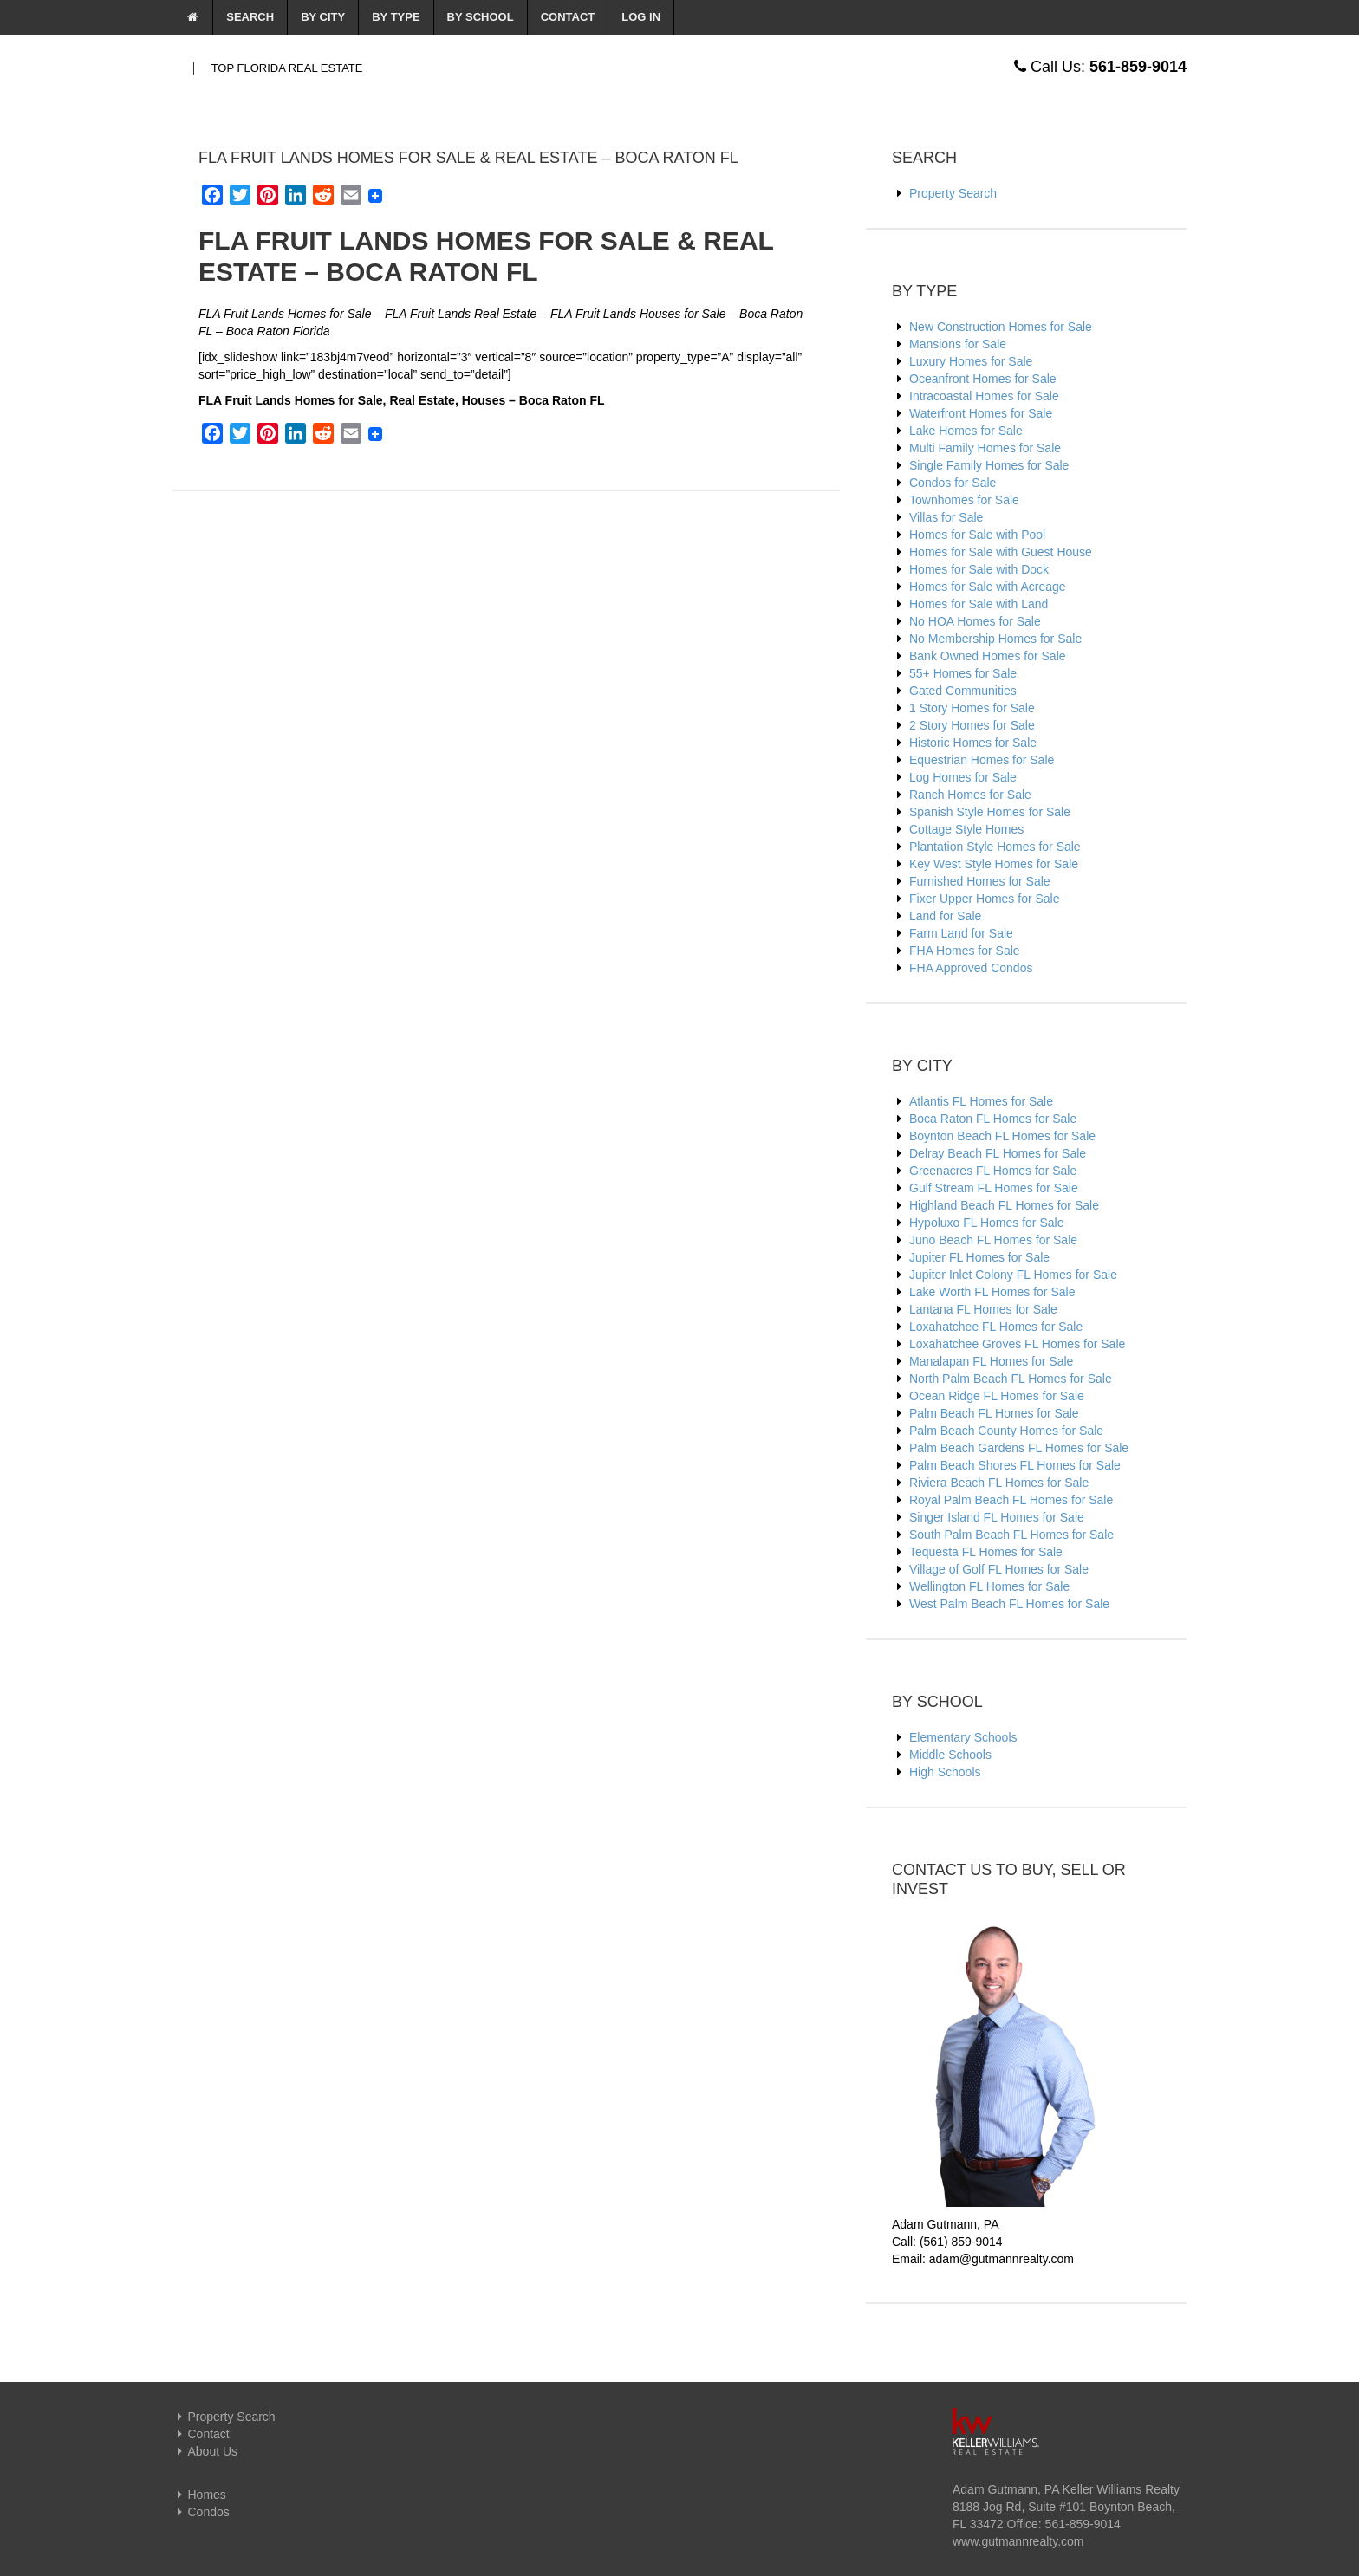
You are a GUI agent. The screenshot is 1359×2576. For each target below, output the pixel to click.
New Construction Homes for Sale (1000, 327)
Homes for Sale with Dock (979, 569)
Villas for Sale (946, 517)
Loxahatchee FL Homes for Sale (996, 1326)
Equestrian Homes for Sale (981, 760)
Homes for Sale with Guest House (1000, 552)
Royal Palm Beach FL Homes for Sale (1011, 1500)
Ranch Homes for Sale (970, 794)
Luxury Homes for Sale (970, 361)
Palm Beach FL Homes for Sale (994, 1413)
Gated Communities (963, 691)
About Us (204, 2451)
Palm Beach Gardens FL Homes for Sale (1018, 1448)
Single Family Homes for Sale (989, 465)
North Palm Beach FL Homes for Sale (1010, 1378)
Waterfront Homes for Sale (980, 413)
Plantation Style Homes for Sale (995, 846)
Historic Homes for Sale (973, 742)
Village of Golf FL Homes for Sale (999, 1569)
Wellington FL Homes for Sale (989, 1586)
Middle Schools (950, 1755)
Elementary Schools (963, 1737)
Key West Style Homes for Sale (993, 864)
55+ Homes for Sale (963, 673)
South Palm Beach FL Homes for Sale (1011, 1534)
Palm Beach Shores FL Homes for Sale (1015, 1465)
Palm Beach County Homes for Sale (1006, 1430)
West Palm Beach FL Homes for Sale (1009, 1604)
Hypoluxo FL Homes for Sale (986, 1223)
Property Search (953, 193)
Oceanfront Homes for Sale (983, 379)
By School (480, 16)
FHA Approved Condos (970, 968)
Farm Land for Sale (961, 933)
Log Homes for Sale (963, 777)
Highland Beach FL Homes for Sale (1004, 1205)
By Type (395, 16)
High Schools (945, 1772)
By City (323, 16)
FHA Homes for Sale (964, 950)
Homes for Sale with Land (978, 604)
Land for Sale (945, 916)
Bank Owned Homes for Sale (987, 656)
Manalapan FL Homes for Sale (991, 1361)
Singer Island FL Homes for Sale (996, 1517)
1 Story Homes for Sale (972, 708)
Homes (199, 2494)
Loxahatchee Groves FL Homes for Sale (1017, 1344)
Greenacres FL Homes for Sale (992, 1171)
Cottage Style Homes (966, 829)
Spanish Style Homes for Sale (989, 812)
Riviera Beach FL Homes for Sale (999, 1482)
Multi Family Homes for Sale (985, 448)
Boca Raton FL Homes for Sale (992, 1119)
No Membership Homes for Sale (995, 639)
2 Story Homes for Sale (972, 725)
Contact (568, 16)
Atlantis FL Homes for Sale (981, 1101)
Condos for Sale (952, 483)
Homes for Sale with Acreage (987, 587)
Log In (640, 16)
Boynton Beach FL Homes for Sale (1002, 1136)
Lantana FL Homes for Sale (983, 1309)
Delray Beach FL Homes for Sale (997, 1153)
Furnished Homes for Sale (979, 881)
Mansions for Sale (957, 344)
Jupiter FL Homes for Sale (979, 1257)
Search (250, 16)
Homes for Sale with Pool (977, 535)
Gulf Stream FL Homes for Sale (993, 1188)
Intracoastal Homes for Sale (984, 396)
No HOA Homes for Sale (975, 621)
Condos (201, 2512)
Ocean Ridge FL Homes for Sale (996, 1396)
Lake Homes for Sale (966, 431)
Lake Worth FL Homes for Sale (992, 1292)
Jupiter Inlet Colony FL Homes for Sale (1013, 1275)
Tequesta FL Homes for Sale (986, 1552)
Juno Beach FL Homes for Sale (993, 1240)
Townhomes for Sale (964, 500)
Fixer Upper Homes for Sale (984, 898)
